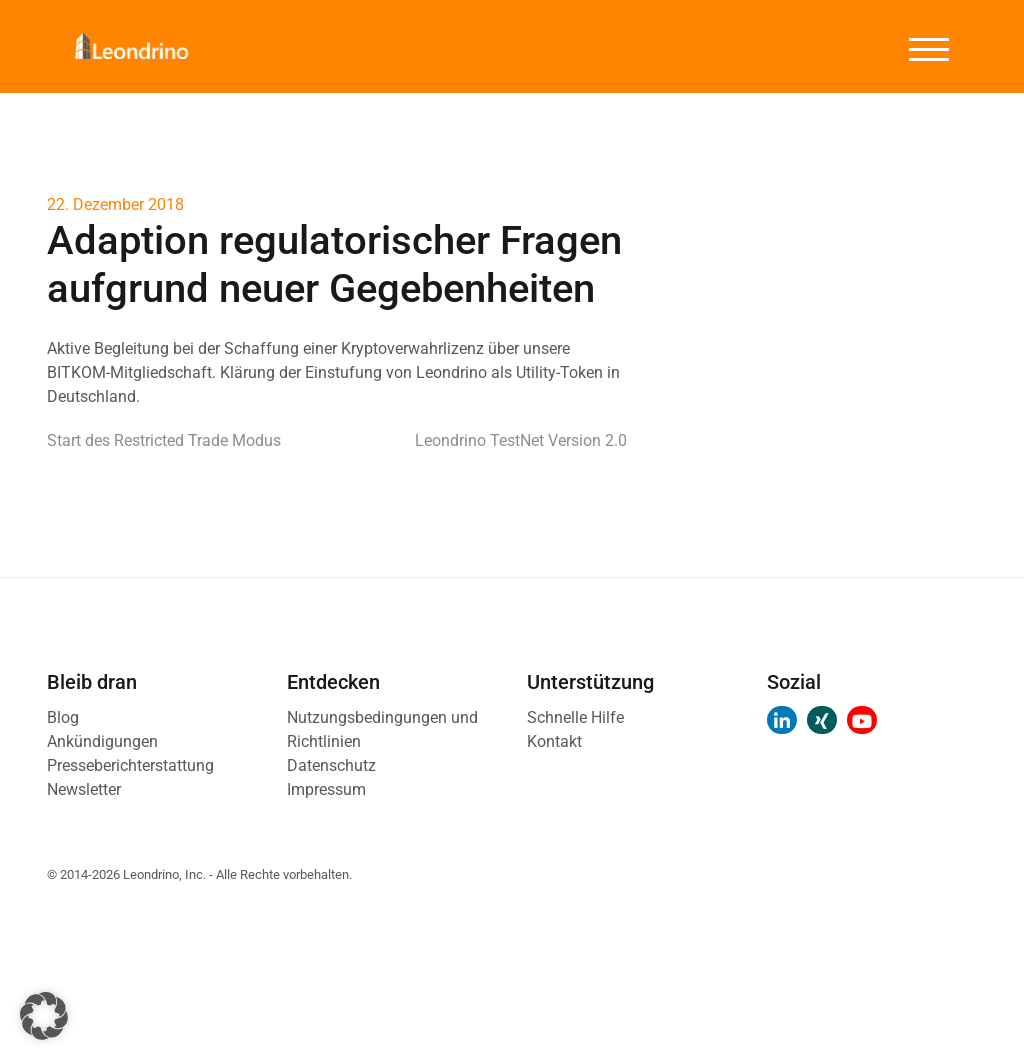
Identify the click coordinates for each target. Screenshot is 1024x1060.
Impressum (326, 789)
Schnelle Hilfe (575, 717)
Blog (63, 717)
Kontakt (554, 741)
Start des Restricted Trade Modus (164, 440)
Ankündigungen (102, 741)
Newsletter (84, 789)
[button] (44, 1016)
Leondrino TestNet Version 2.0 (521, 440)
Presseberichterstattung (130, 765)
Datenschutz (331, 765)
